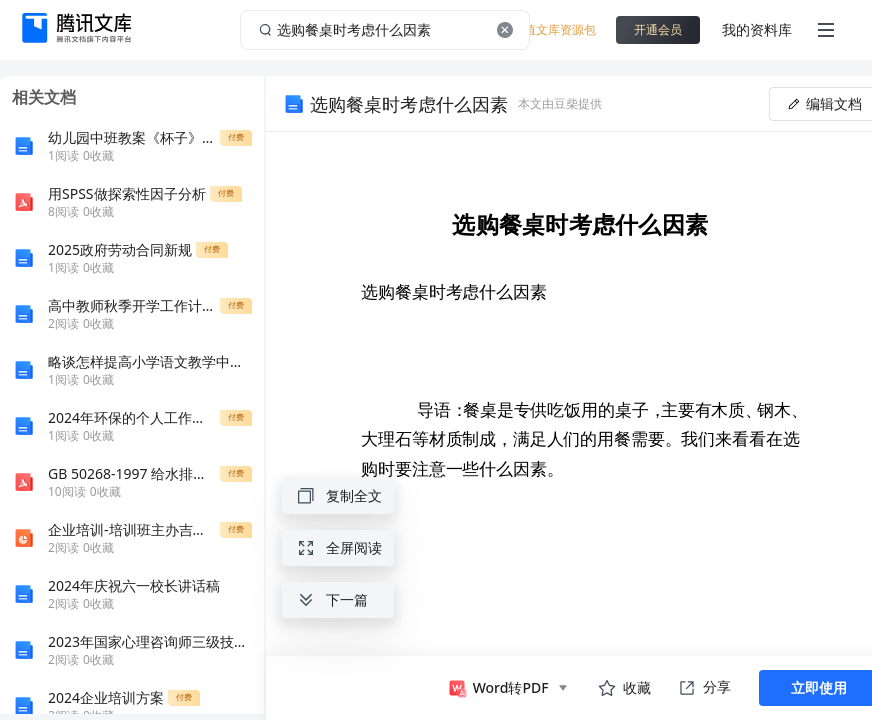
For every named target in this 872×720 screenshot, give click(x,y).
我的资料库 (757, 29)
